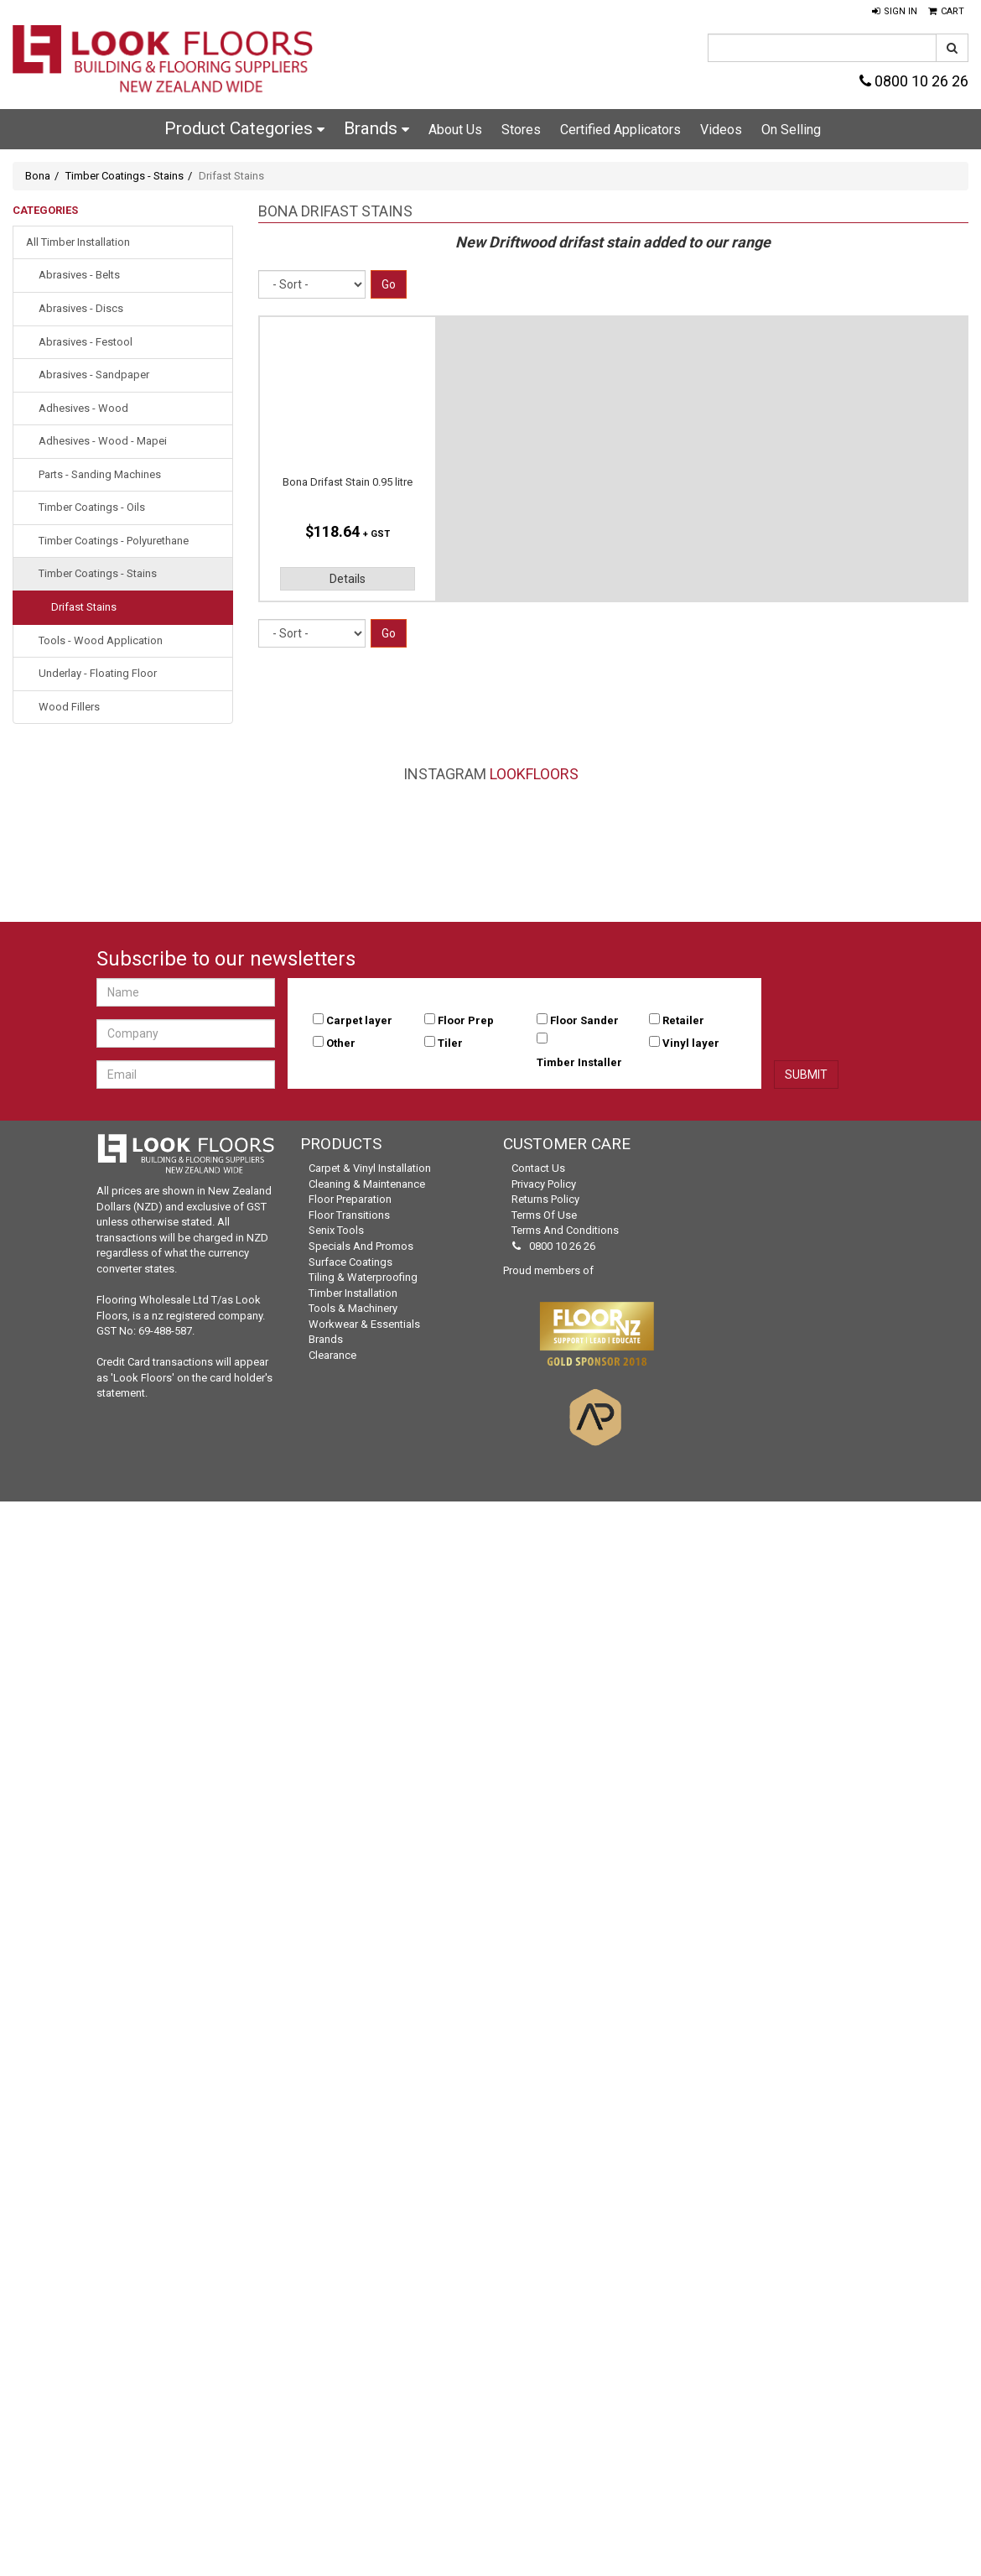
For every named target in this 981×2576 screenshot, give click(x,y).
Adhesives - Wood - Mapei (103, 441)
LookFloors (534, 774)
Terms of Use (544, 1215)
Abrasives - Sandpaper (94, 374)
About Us (455, 130)
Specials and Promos (361, 1246)
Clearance (332, 1355)
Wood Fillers (69, 706)
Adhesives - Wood (83, 408)
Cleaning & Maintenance (367, 1184)
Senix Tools (336, 1230)
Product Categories (244, 128)
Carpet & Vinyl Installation (370, 1168)
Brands (376, 128)
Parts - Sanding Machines (100, 474)
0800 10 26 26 (913, 81)
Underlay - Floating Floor (98, 673)
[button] (894, 11)
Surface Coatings (350, 1262)
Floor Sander (584, 1020)
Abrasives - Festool (85, 342)
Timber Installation (353, 1293)
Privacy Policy (543, 1184)
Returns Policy (545, 1199)
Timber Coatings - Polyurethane (114, 540)
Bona (37, 175)
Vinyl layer (690, 1043)
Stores (521, 130)
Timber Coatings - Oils (92, 507)
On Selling (791, 130)
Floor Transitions (349, 1215)
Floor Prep (466, 1020)
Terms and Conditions (565, 1230)
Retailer (683, 1020)
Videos (721, 130)
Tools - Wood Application (101, 640)
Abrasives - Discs (81, 308)
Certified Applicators (620, 130)
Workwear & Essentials (364, 1324)
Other (341, 1043)
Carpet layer (359, 1020)
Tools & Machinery (353, 1308)
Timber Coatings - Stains (124, 175)
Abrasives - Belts (79, 274)
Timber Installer (579, 1062)
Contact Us (538, 1168)
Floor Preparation (350, 1199)
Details (348, 578)
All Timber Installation (78, 242)
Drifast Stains (84, 607)
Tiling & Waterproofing (363, 1277)
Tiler (450, 1043)
